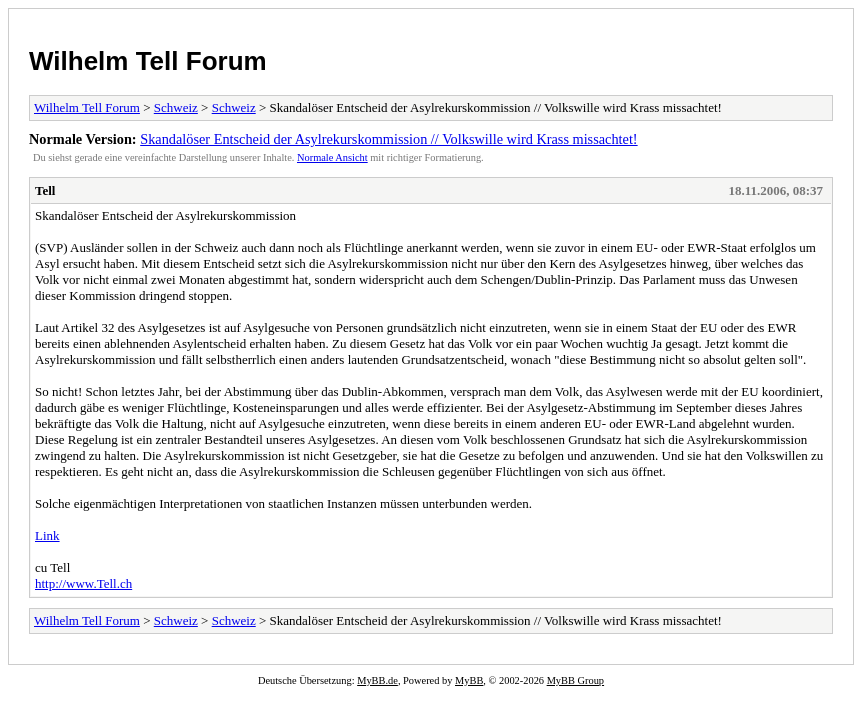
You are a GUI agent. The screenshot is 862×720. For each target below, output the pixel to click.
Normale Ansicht (332, 157)
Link (47, 535)
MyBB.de (377, 680)
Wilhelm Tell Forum (148, 61)
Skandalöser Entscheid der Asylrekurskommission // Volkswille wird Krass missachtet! (388, 139)
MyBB (469, 680)
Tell (45, 190)
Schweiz (176, 107)
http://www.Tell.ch (83, 583)
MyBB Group (575, 680)
